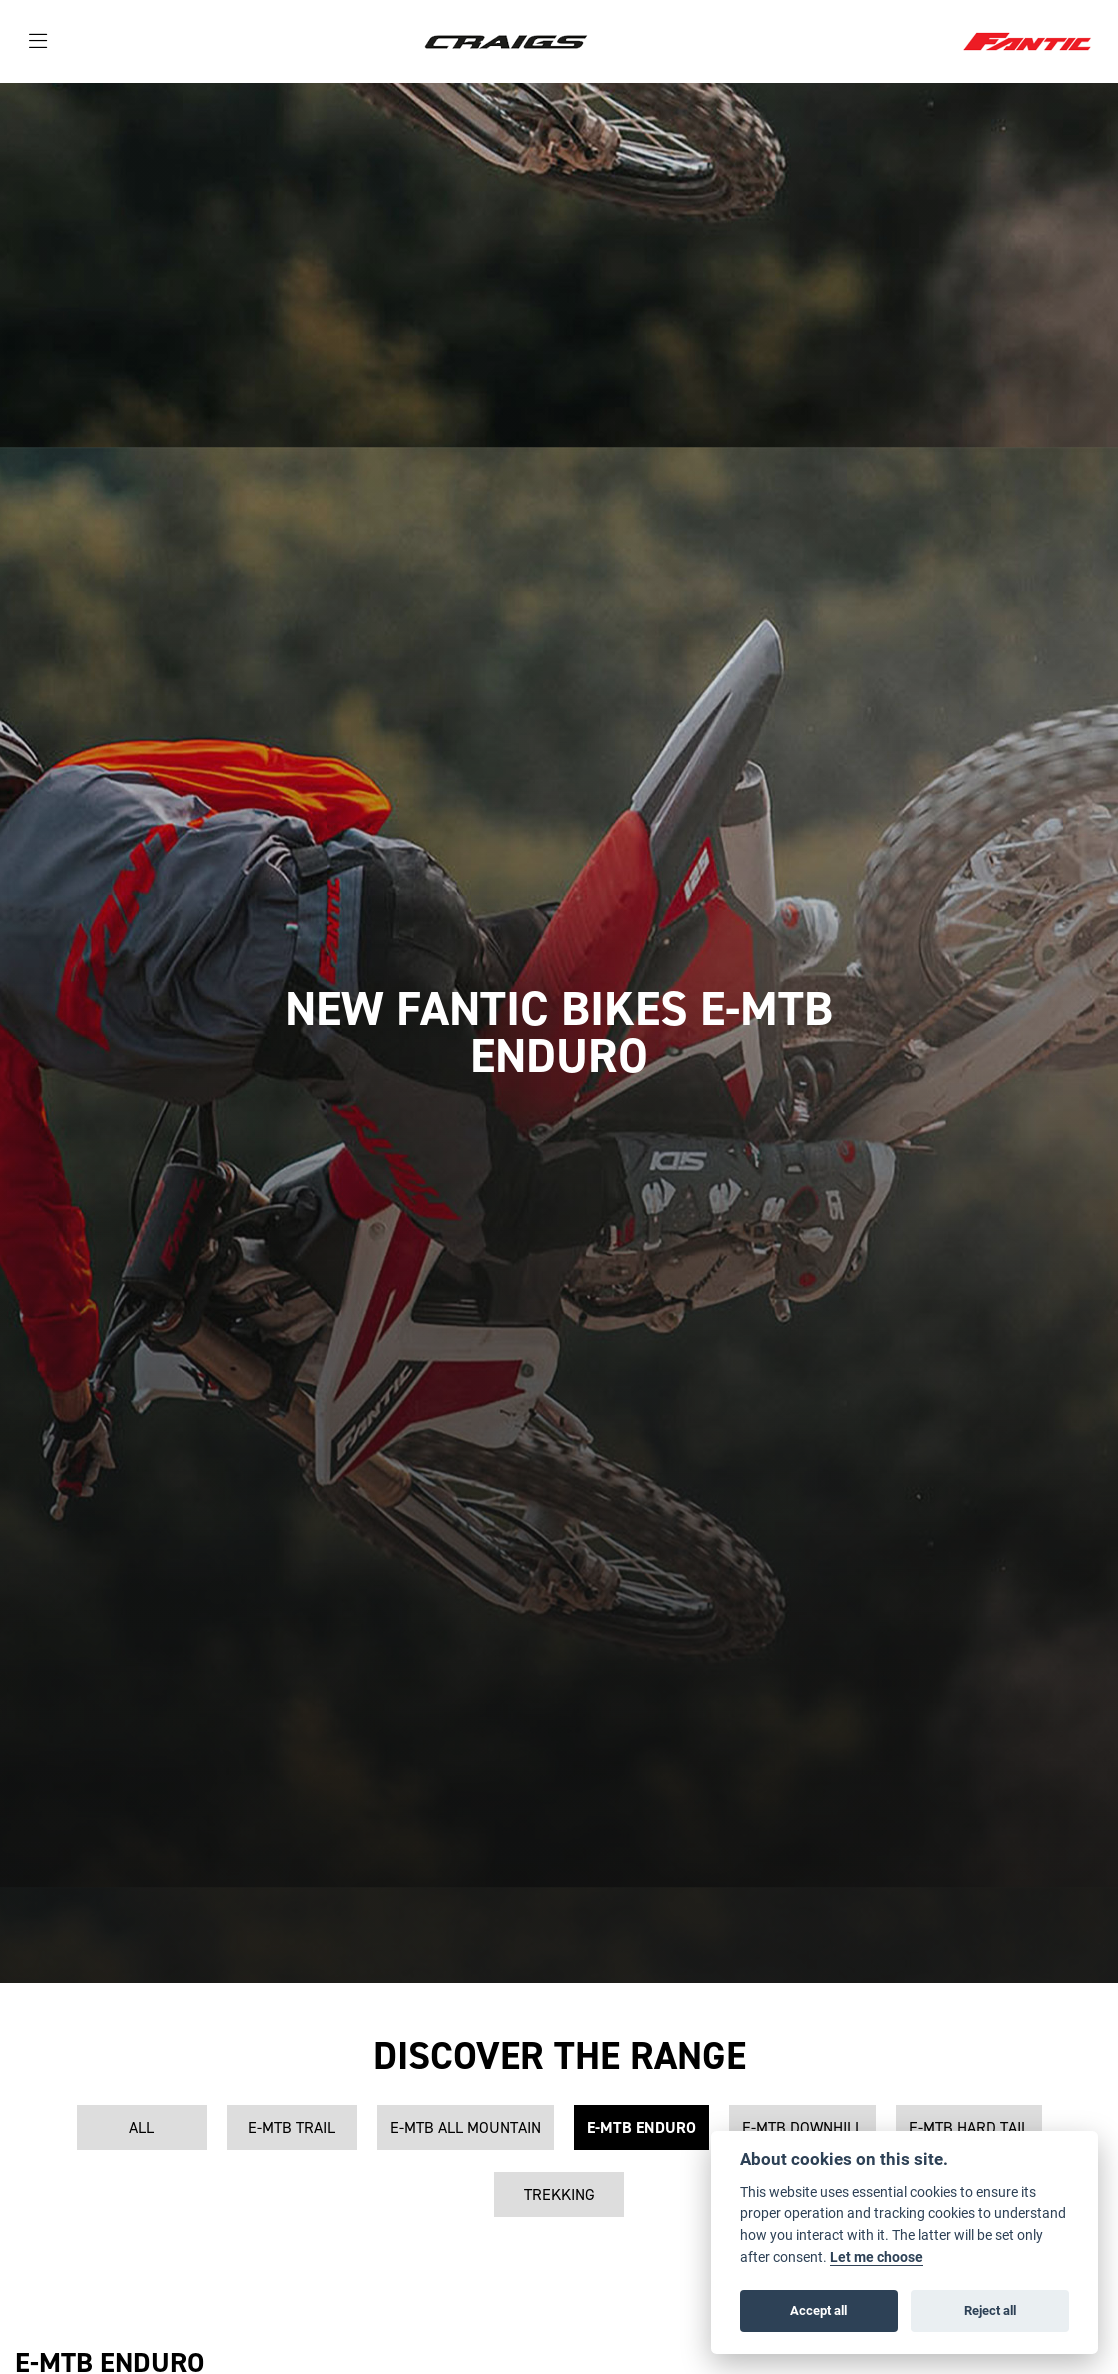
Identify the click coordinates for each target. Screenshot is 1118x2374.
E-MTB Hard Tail (969, 2127)
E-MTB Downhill (802, 2127)
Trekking (559, 2194)
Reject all (990, 2310)
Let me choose (876, 2257)
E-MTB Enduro (641, 2127)
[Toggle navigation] (38, 42)
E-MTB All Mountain (465, 2127)
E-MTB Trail (291, 2127)
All (141, 2127)
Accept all (818, 2310)
